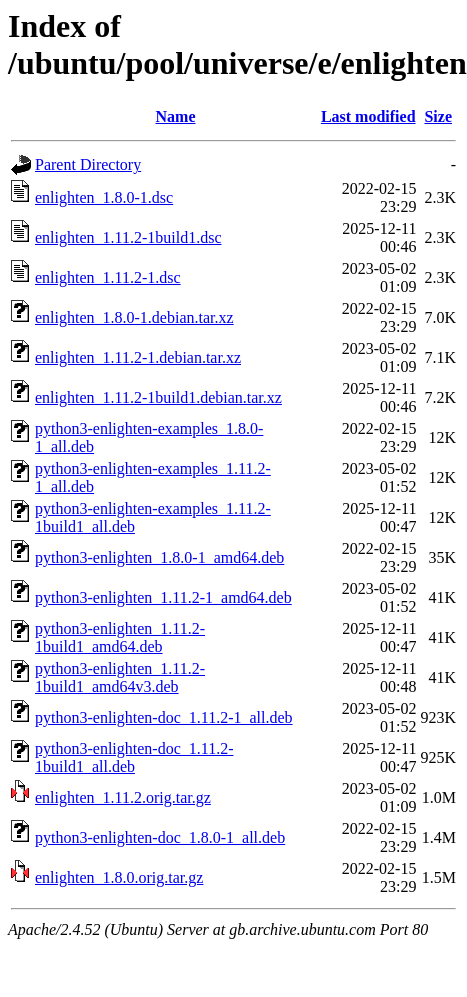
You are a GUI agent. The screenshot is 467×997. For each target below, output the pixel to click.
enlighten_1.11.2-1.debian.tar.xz (138, 357)
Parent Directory (88, 164)
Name (176, 116)
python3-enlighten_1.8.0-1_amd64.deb (159, 557)
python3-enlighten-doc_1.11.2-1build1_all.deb (134, 757)
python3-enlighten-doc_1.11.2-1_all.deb (164, 717)
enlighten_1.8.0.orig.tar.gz (119, 877)
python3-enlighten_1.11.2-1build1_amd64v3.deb (120, 677)
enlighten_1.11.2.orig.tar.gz (123, 797)
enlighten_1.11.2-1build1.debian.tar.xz (158, 397)
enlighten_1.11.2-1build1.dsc (128, 237)
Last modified (368, 116)
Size (438, 116)
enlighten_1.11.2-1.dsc (108, 277)
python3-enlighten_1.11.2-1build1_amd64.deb (120, 637)
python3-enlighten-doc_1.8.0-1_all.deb (160, 837)
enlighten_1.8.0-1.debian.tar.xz (134, 317)
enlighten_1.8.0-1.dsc (104, 197)
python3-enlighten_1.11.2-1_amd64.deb (163, 597)
